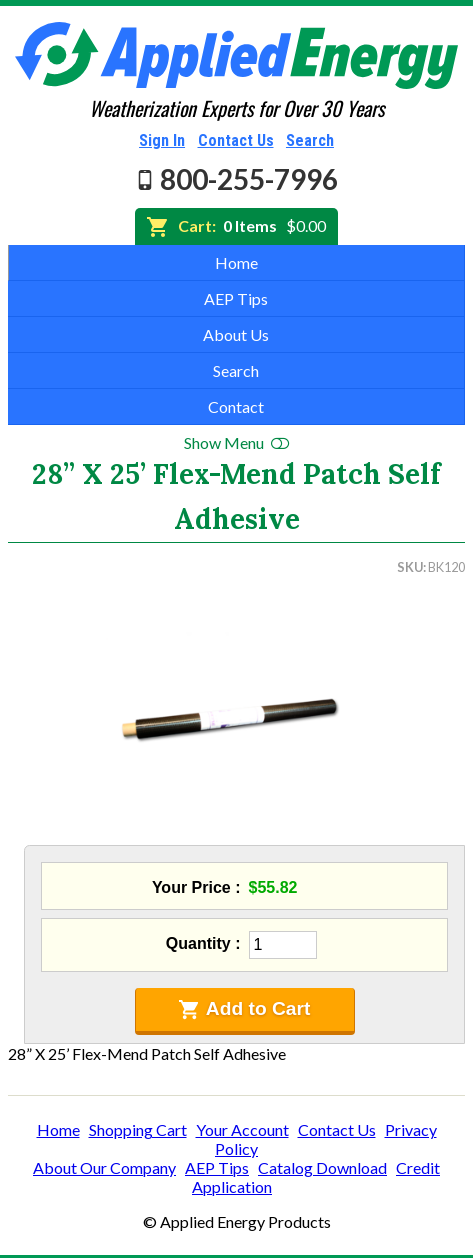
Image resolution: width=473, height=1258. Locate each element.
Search (310, 140)
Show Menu (236, 442)
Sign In (162, 140)
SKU (410, 567)
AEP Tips (236, 298)
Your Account (242, 1129)
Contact (236, 406)
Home (236, 262)
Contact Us (236, 140)
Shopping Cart (138, 1129)
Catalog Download (322, 1167)
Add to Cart (245, 1009)
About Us (236, 334)
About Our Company (104, 1167)
